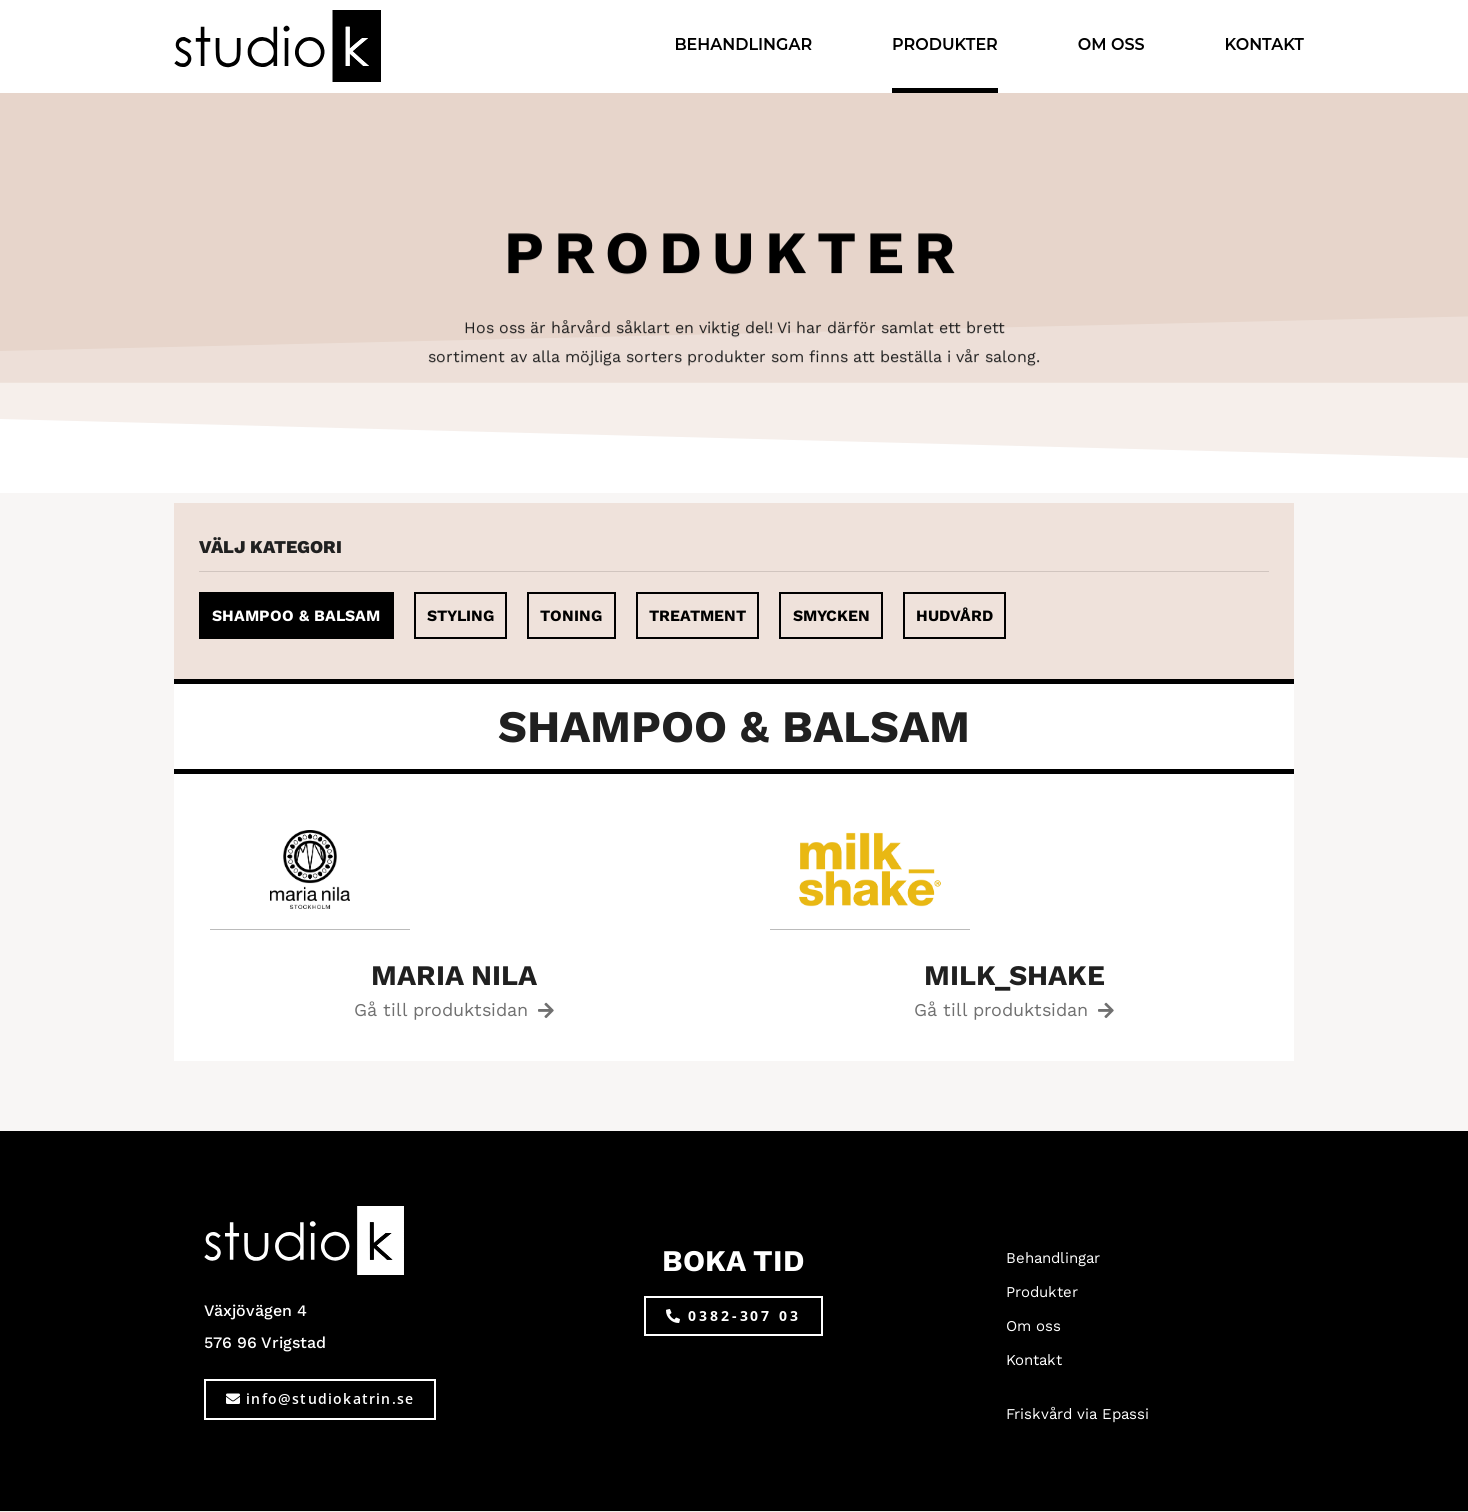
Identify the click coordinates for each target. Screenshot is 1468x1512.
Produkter (945, 44)
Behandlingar (743, 44)
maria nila (454, 975)
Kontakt (1264, 44)
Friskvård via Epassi (1077, 1415)
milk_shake (1014, 975)
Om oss (1111, 44)
